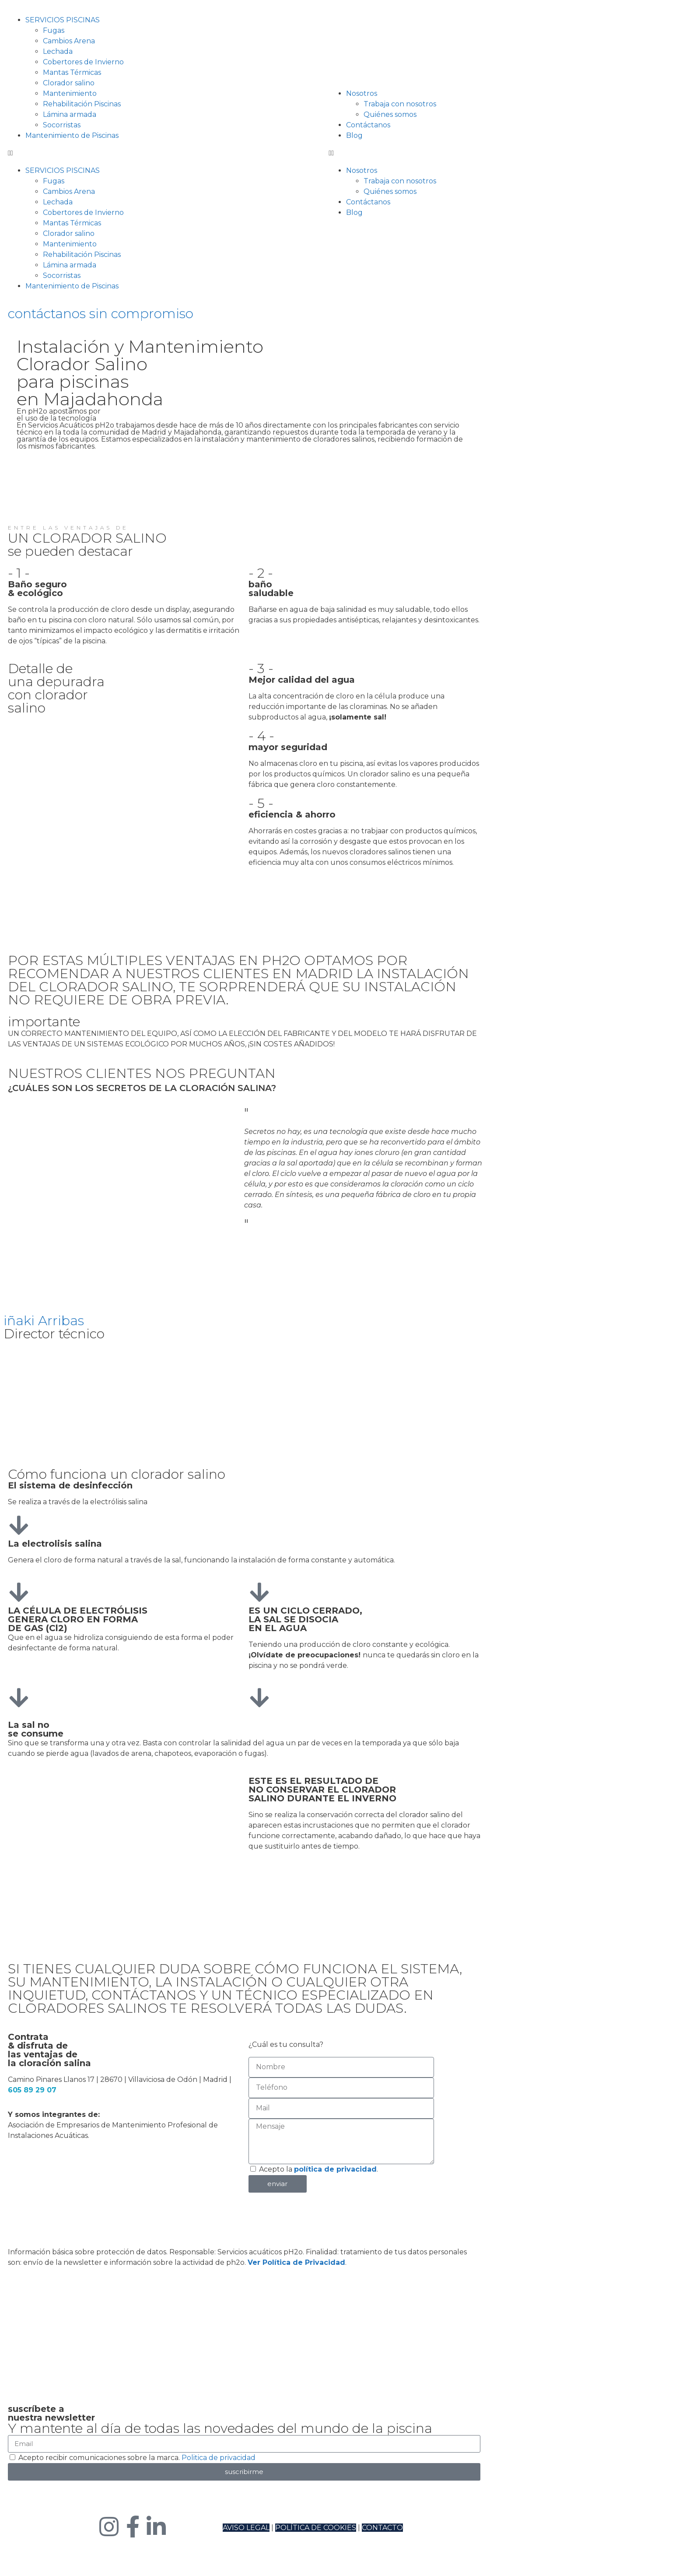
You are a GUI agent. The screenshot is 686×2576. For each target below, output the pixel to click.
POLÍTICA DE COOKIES (315, 2527)
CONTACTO (382, 2527)
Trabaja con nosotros (400, 104)
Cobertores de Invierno (83, 62)
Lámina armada (69, 114)
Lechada (58, 51)
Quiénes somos (390, 114)
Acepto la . (318, 2169)
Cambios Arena (69, 41)
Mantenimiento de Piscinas (72, 135)
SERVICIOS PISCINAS (62, 20)
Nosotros (361, 93)
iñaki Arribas (44, 1321)
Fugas (53, 30)
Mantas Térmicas (72, 72)
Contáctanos (368, 125)
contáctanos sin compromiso (100, 313)
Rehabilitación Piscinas (82, 104)
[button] (84, 153)
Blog (354, 135)
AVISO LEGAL (246, 2527)
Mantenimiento (70, 93)
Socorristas (61, 125)
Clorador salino (68, 83)
